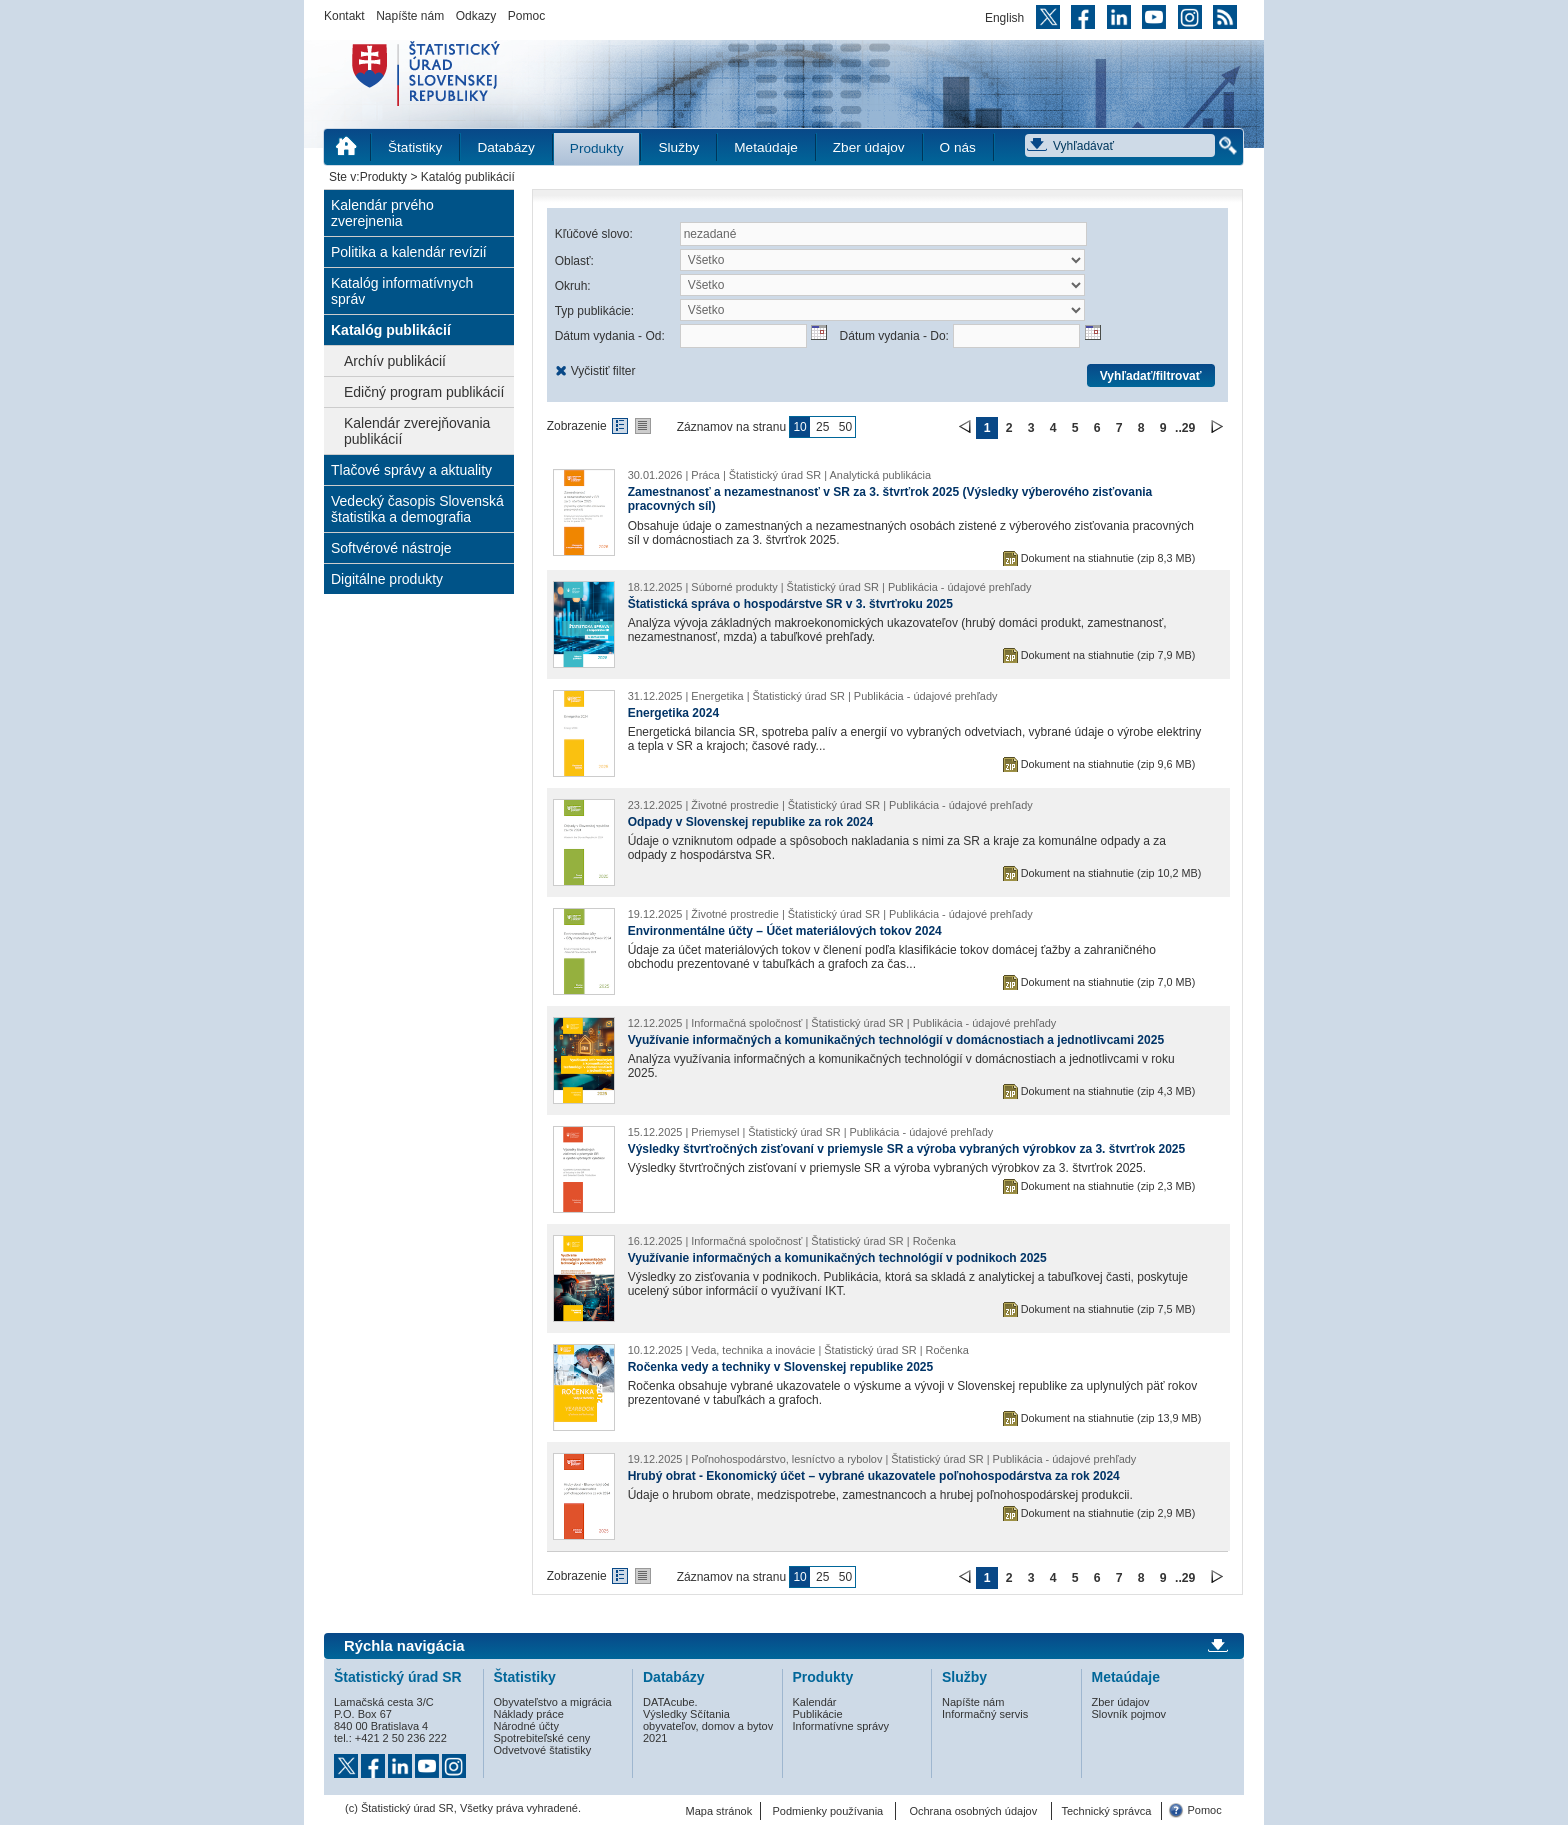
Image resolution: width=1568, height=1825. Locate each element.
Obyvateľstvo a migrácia (553, 1702)
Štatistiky (415, 147)
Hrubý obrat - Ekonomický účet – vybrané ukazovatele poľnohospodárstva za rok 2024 (874, 1476)
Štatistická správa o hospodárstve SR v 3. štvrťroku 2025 (790, 604)
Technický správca (1106, 1811)
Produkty (597, 148)
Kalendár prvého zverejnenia (382, 213)
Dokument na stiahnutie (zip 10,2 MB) (1111, 873)
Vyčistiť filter (603, 371)
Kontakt (344, 16)
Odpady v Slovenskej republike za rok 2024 (750, 822)
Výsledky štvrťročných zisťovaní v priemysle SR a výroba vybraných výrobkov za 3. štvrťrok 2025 (907, 1149)
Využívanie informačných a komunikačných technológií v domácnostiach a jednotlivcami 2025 (896, 1040)
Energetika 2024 (673, 713)
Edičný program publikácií (424, 392)
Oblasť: (574, 261)
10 (799, 427)
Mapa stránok (719, 1811)
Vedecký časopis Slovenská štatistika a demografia (417, 509)
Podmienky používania (828, 1811)
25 (822, 427)
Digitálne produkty (387, 579)
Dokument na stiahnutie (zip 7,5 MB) (1108, 1309)
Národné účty (526, 1726)
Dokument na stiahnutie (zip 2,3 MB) (1108, 1186)
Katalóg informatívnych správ (402, 291)
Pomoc (526, 16)
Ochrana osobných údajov (973, 1811)
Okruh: (573, 286)
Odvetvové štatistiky (543, 1750)
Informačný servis (985, 1714)
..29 (1185, 428)
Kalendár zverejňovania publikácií (417, 431)
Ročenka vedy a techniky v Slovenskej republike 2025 (781, 1367)
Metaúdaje (765, 147)
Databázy (505, 147)
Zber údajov (869, 147)
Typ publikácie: (594, 311)
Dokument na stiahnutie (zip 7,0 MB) (1108, 982)
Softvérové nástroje (391, 548)
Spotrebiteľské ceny (542, 1738)
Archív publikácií (395, 361)
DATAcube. (670, 1702)
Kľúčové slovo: (594, 234)
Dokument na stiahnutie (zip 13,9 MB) (1111, 1418)
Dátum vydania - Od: (610, 336)
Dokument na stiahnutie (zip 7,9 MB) (1108, 655)
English (1004, 18)
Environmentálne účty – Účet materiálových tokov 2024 (785, 931)
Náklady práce (529, 1714)
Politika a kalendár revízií (409, 252)
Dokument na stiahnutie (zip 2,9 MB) (1108, 1513)
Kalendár (815, 1702)
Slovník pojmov (1129, 1714)
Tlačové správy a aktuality (411, 470)
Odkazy (476, 16)
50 (845, 427)
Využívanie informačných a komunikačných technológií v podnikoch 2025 (837, 1258)
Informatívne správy (841, 1726)
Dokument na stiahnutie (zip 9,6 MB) (1108, 764)
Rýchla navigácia (404, 1646)
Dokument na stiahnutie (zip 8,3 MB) (1108, 558)
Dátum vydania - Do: (894, 336)
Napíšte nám (410, 16)
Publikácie (818, 1714)
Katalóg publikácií (391, 330)
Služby (678, 147)
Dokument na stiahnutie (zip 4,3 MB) (1108, 1091)
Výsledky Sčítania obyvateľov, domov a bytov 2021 (708, 1726)
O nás (958, 147)
